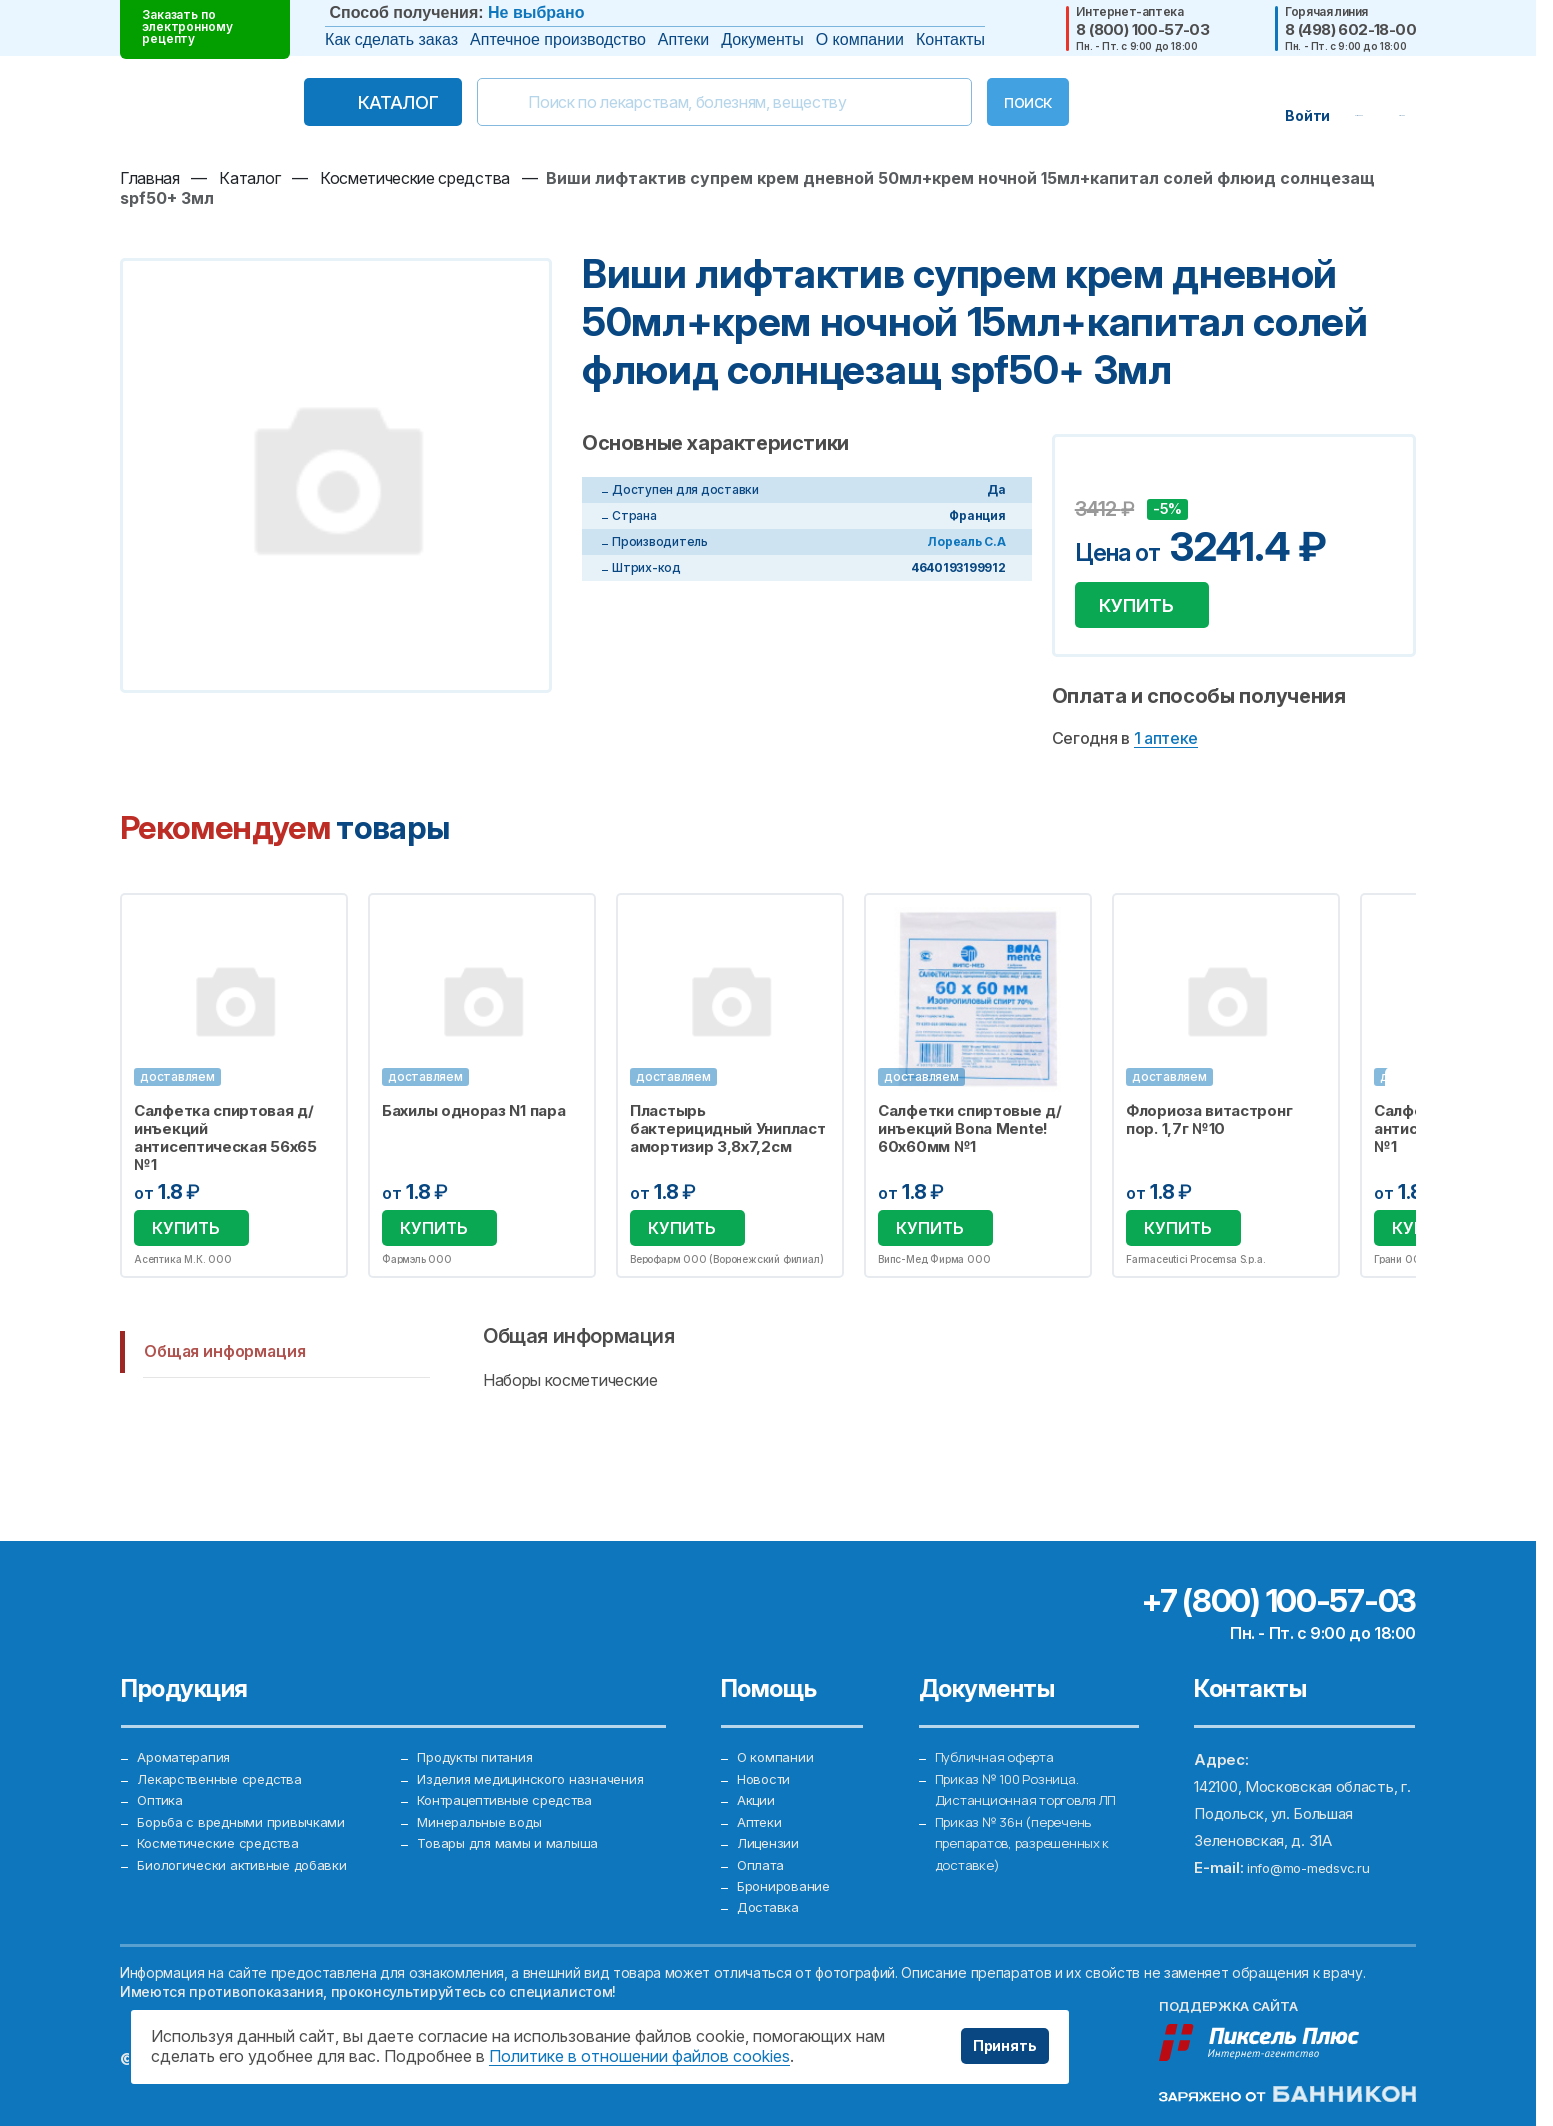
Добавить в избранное (1093, 479)
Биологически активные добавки (250, 1850)
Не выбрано (536, 12)
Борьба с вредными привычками (249, 1796)
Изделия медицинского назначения (539, 1742)
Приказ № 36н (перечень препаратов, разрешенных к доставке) (1032, 1823)
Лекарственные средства (228, 1742)
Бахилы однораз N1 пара (473, 1121)
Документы (762, 39)
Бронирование (786, 1877)
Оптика (162, 1769)
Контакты (950, 39)
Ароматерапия (188, 1715)
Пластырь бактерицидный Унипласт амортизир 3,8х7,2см (727, 1139)
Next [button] (1414, 1097)
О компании (860, 39)
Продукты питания (482, 1715)
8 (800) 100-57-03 (1142, 29)
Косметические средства (228, 1823)
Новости (767, 1742)
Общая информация (224, 1365)
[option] (234, 1097)
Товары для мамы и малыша (513, 1823)
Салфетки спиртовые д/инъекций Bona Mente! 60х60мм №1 (970, 1139)
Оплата (762, 1850)
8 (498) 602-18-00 (1350, 29)
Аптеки (683, 39)
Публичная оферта (1000, 1715)
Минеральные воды (484, 1796)
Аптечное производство (558, 39)
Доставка (772, 1904)
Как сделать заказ (391, 39)
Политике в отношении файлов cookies (639, 2056)
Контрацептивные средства (516, 1769)
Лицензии (770, 1823)
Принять (997, 2046)
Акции (758, 1769)
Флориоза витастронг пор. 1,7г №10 (1209, 1130)
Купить (1147, 610)
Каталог (356, 102)
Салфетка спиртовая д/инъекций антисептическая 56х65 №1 (225, 1148)
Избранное (319, 930)
